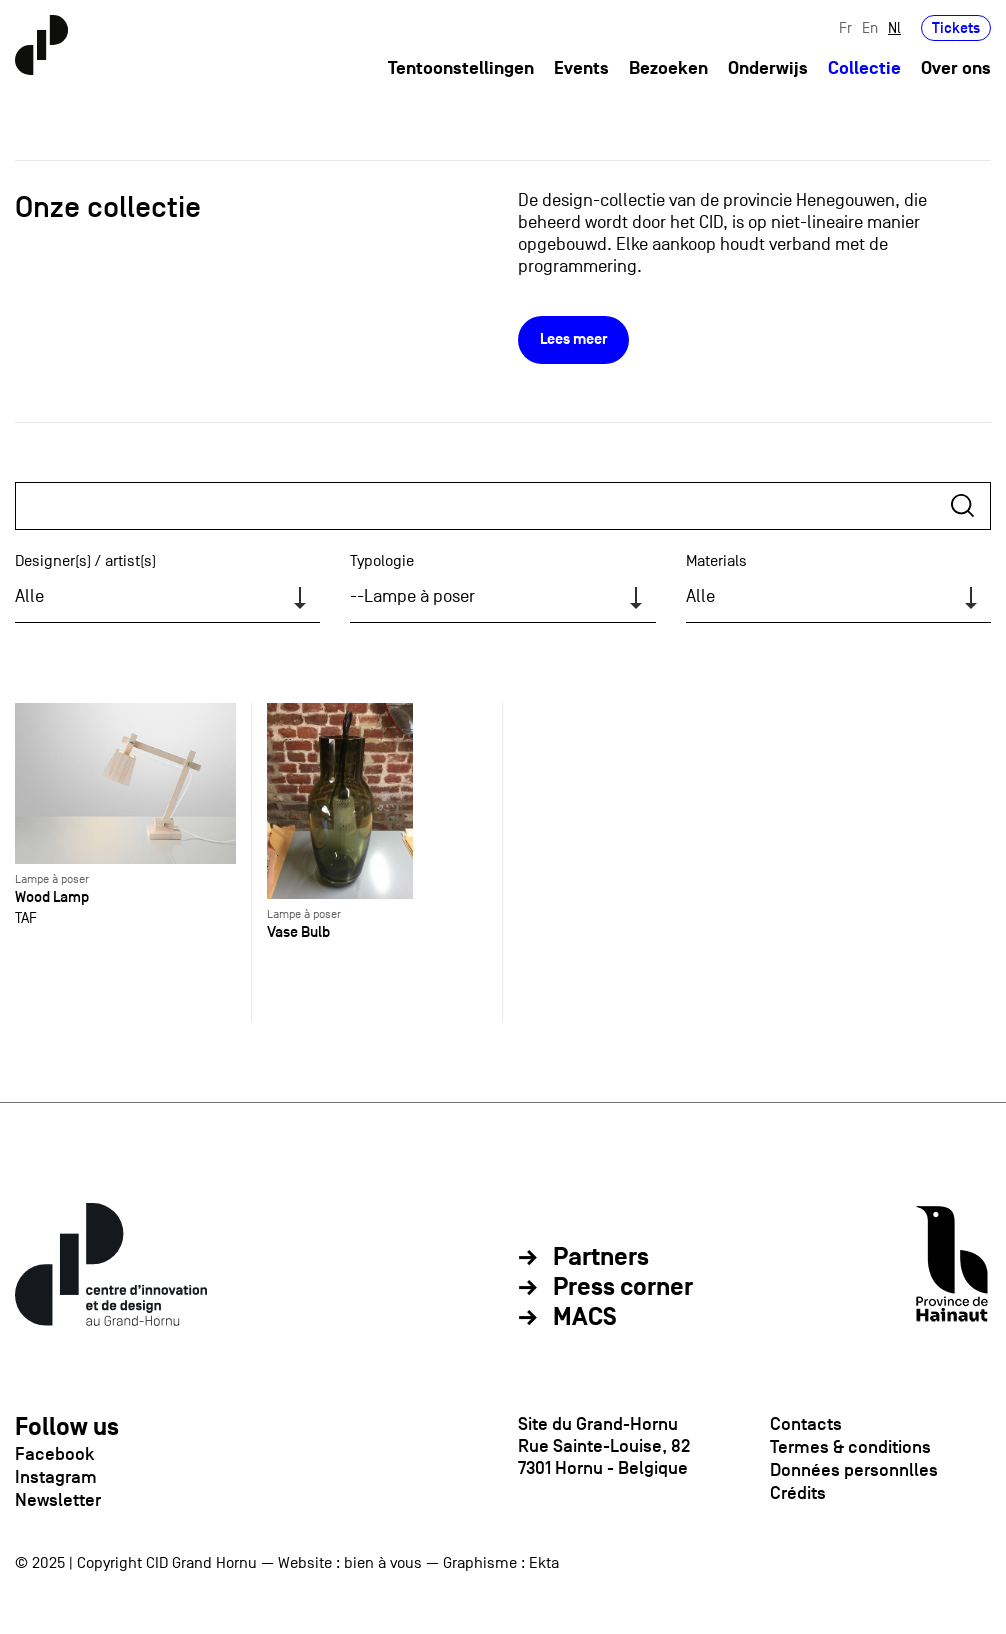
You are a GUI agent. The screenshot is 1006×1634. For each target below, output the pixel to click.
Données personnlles (854, 1470)
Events (581, 68)
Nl (894, 27)
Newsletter (58, 1500)
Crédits (798, 1493)
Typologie (382, 561)
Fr (845, 27)
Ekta (544, 1563)
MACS (585, 1318)
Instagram (56, 1477)
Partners (601, 1258)
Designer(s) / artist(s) (85, 561)
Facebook (54, 1454)
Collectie (864, 68)
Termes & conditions (850, 1447)
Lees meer (573, 339)
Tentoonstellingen (461, 68)
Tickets (956, 27)
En (870, 27)
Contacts (806, 1424)
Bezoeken (668, 68)
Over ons (956, 68)
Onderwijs (768, 68)
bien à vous (383, 1563)
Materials (716, 561)
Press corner (623, 1288)
